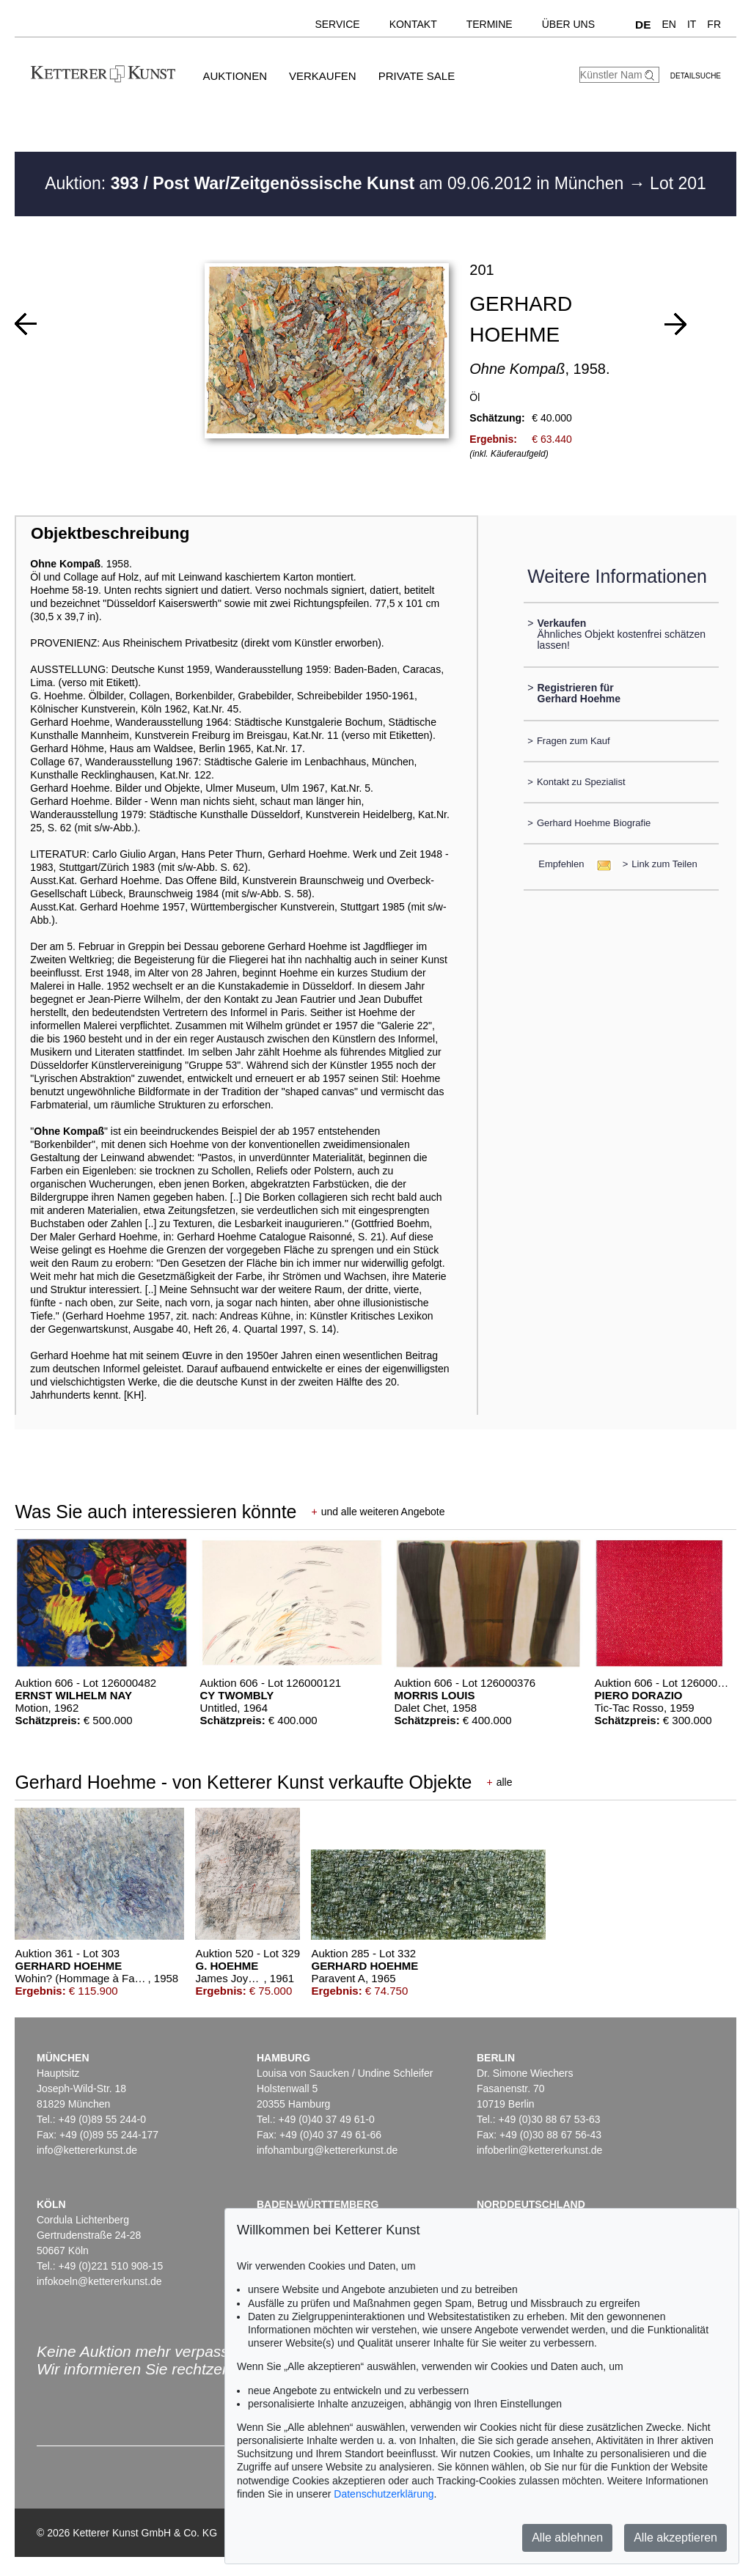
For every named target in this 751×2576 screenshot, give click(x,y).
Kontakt (413, 24)
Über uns (568, 24)
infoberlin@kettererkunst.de (539, 2150)
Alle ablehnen (567, 2537)
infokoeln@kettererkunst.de (99, 2281)
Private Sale (416, 76)
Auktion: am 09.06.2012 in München (337, 183)
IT (691, 24)
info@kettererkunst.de (87, 2150)
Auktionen (234, 76)
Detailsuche (695, 76)
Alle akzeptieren (675, 2537)
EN (668, 24)
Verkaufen (322, 76)
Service (337, 24)
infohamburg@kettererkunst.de (327, 2150)
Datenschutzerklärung (383, 2494)
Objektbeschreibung (110, 533)
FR (714, 24)
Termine (489, 24)
